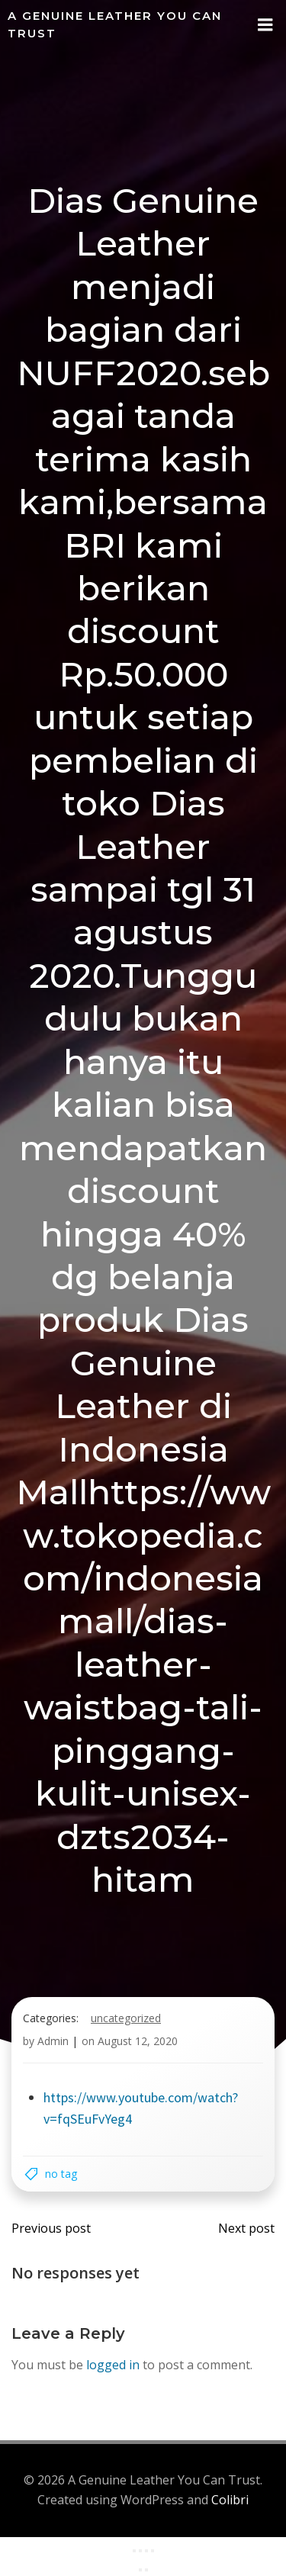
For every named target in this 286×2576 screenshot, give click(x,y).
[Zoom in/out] (134, 2550)
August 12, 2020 (138, 2041)
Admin (53, 2041)
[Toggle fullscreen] (140, 2550)
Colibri (230, 2499)
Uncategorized (126, 2018)
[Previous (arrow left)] (140, 2569)
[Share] (146, 2550)
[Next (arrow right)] (146, 2569)
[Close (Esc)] (152, 2550)
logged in (113, 2364)
